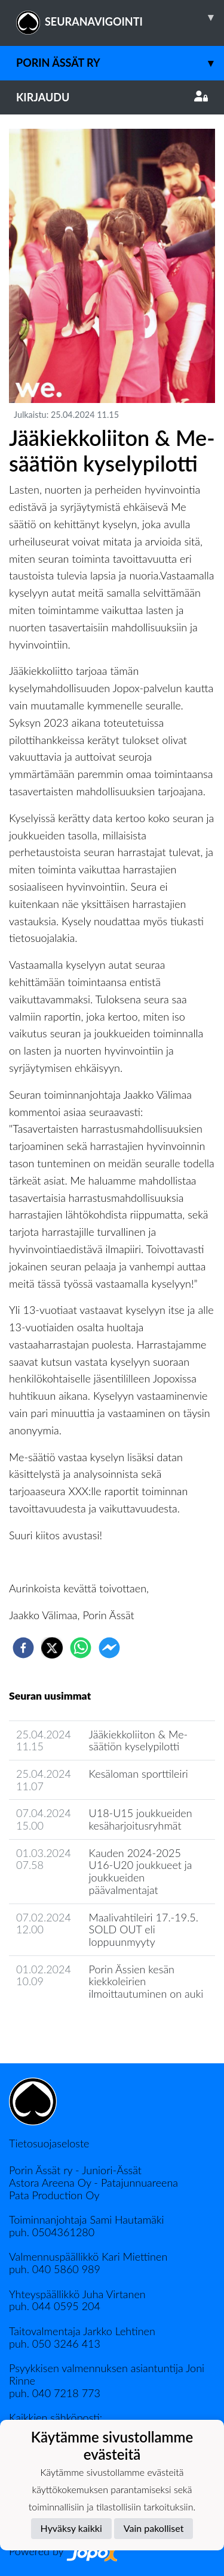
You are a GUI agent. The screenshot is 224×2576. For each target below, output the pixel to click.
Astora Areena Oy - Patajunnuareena (93, 2182)
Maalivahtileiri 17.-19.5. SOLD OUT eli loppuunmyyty (143, 1929)
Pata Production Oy (54, 2195)
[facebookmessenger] (109, 1648)
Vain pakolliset (154, 2528)
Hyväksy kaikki (71, 2528)
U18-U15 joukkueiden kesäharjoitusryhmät (140, 1819)
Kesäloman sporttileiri (138, 1773)
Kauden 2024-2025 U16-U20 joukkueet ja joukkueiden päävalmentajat (140, 1871)
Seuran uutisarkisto (62, 2027)
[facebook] (23, 1648)
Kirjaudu (112, 97)
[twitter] (52, 1648)
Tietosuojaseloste (49, 2143)
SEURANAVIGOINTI (120, 17)
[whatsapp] (80, 1648)
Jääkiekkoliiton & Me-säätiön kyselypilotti (138, 1740)
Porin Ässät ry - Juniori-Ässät (75, 2170)
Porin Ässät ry (120, 63)
